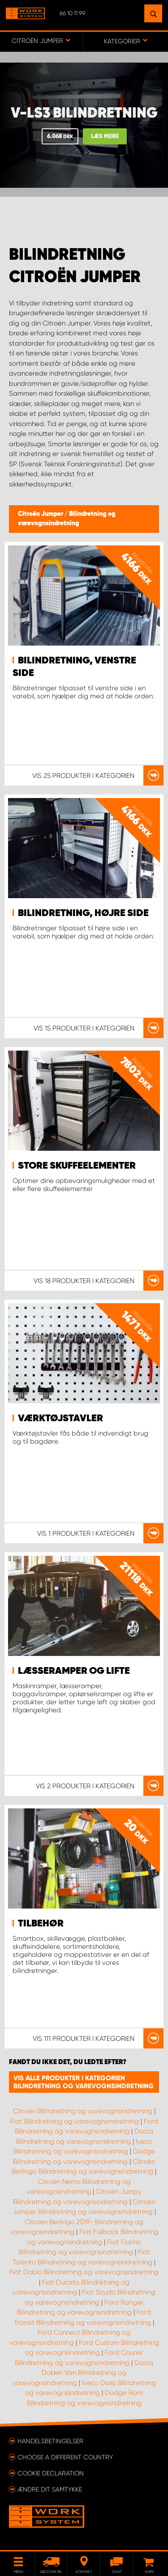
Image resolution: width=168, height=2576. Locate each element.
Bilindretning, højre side (83, 913)
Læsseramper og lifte (74, 1671)
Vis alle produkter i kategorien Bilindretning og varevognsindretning (83, 2082)
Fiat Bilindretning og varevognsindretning (74, 2121)
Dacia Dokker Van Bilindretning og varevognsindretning (83, 2373)
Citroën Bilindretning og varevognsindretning (82, 2111)
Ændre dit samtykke (49, 2489)
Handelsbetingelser (50, 2441)
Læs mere (105, 136)
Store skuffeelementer (77, 1166)
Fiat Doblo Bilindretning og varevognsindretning (84, 2272)
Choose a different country (65, 2457)
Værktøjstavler (60, 1418)
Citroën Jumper (41, 514)
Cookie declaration (50, 2473)
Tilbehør (41, 1924)
